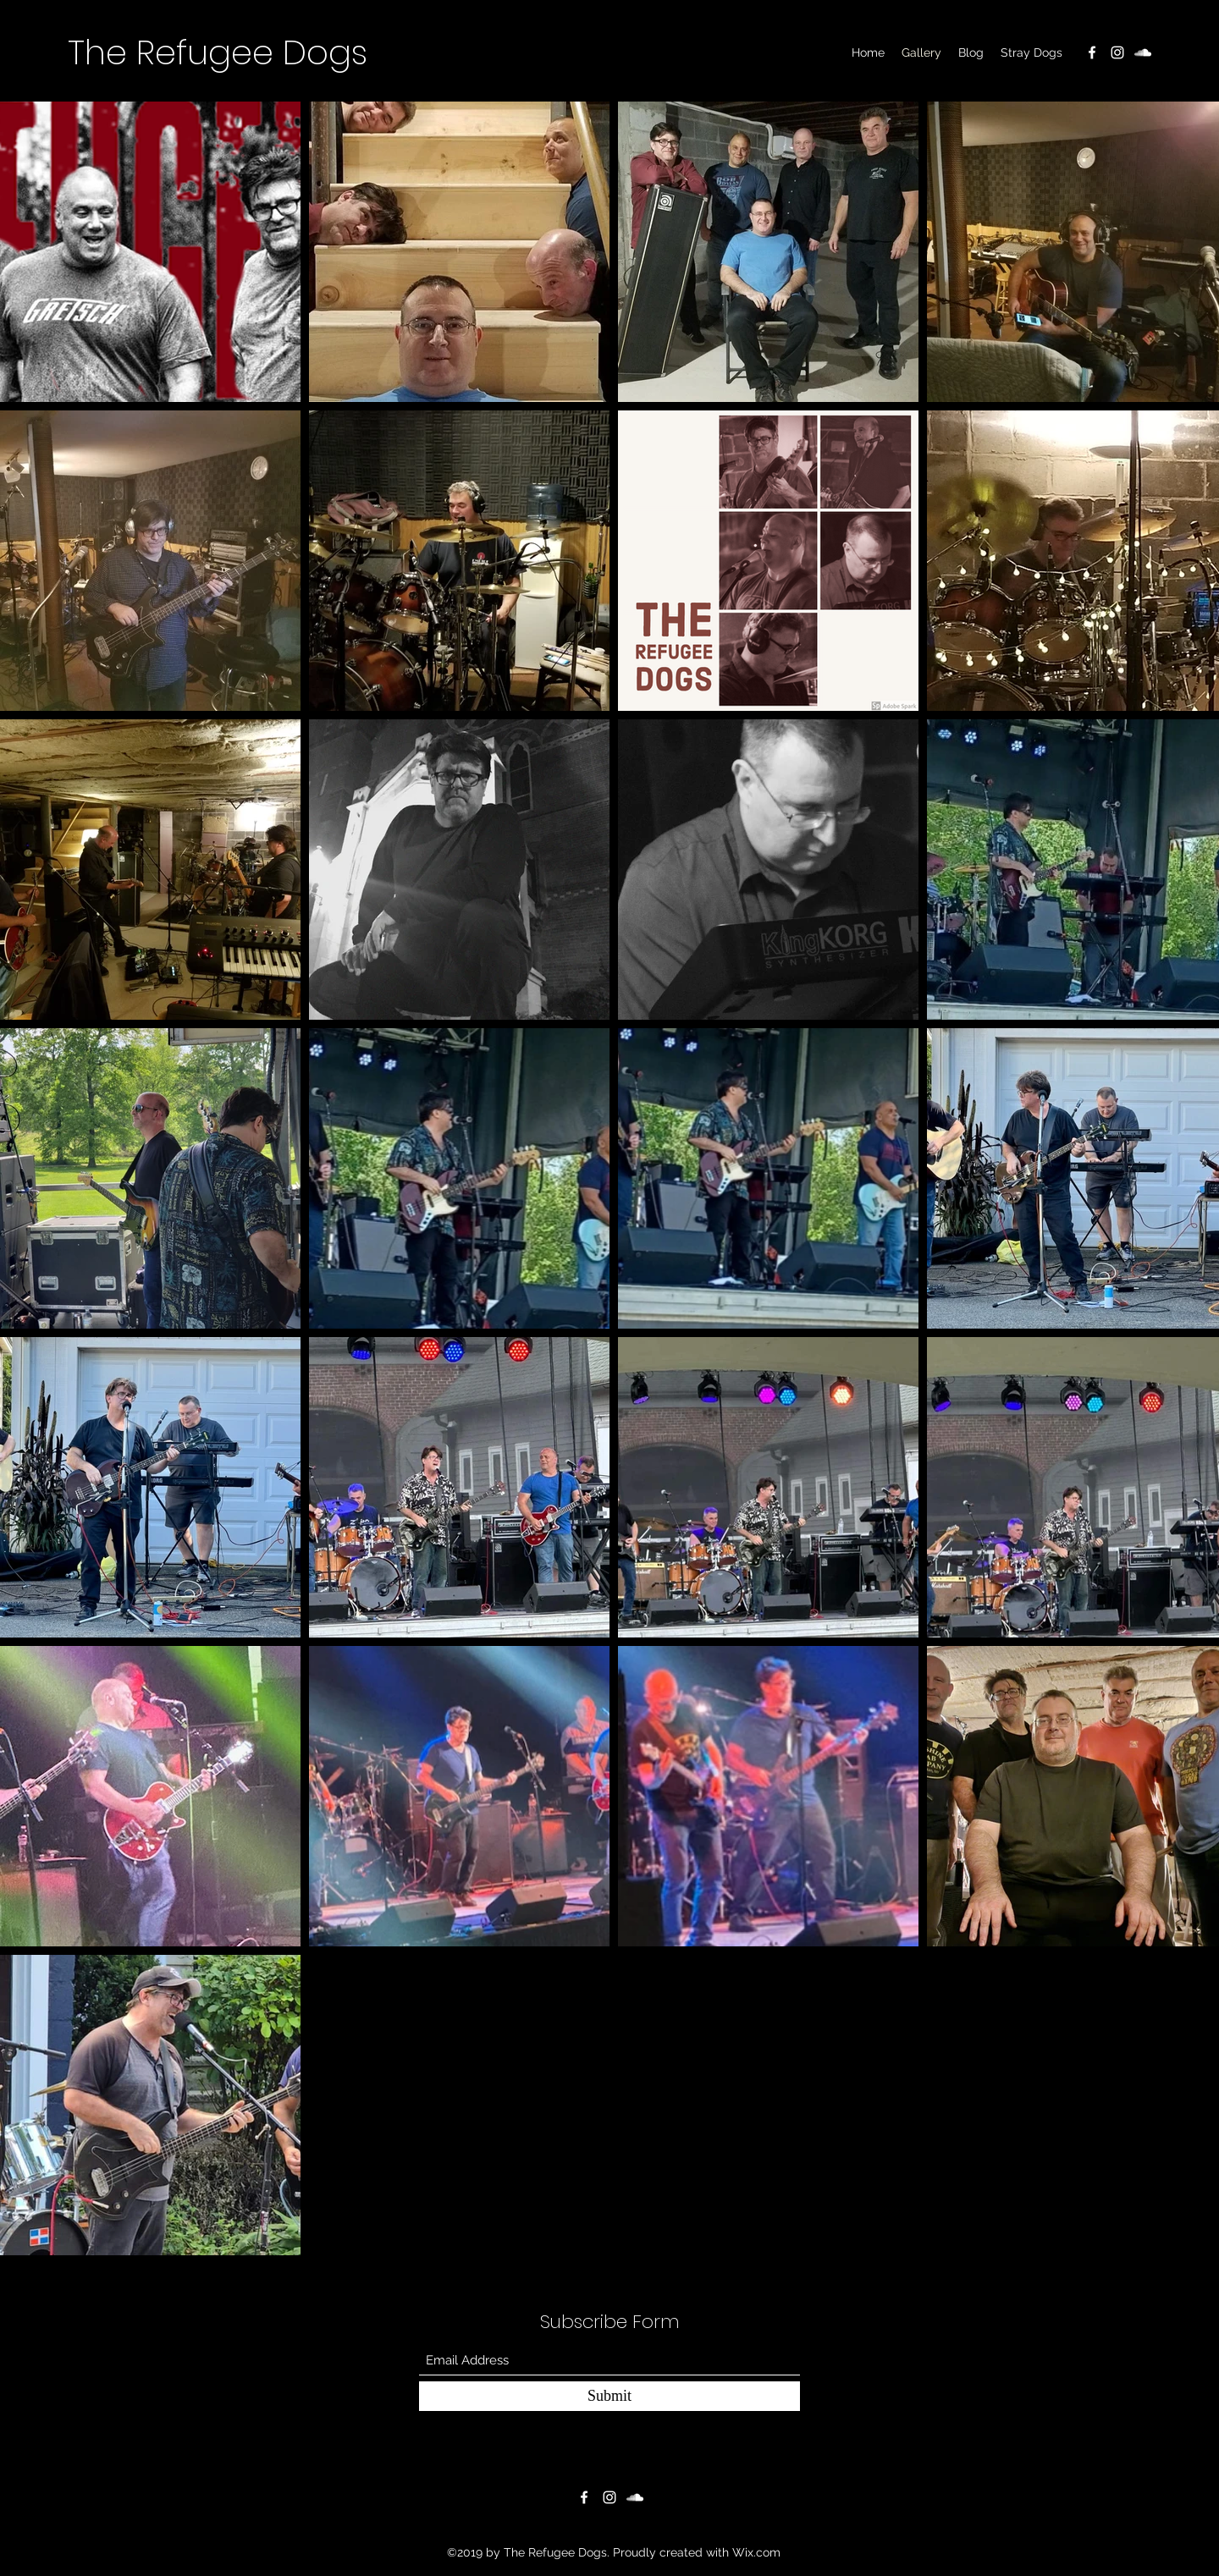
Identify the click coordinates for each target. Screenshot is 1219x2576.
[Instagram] (1117, 52)
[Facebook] (1092, 52)
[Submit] (609, 2396)
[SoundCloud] (1142, 52)
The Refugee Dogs (217, 52)
